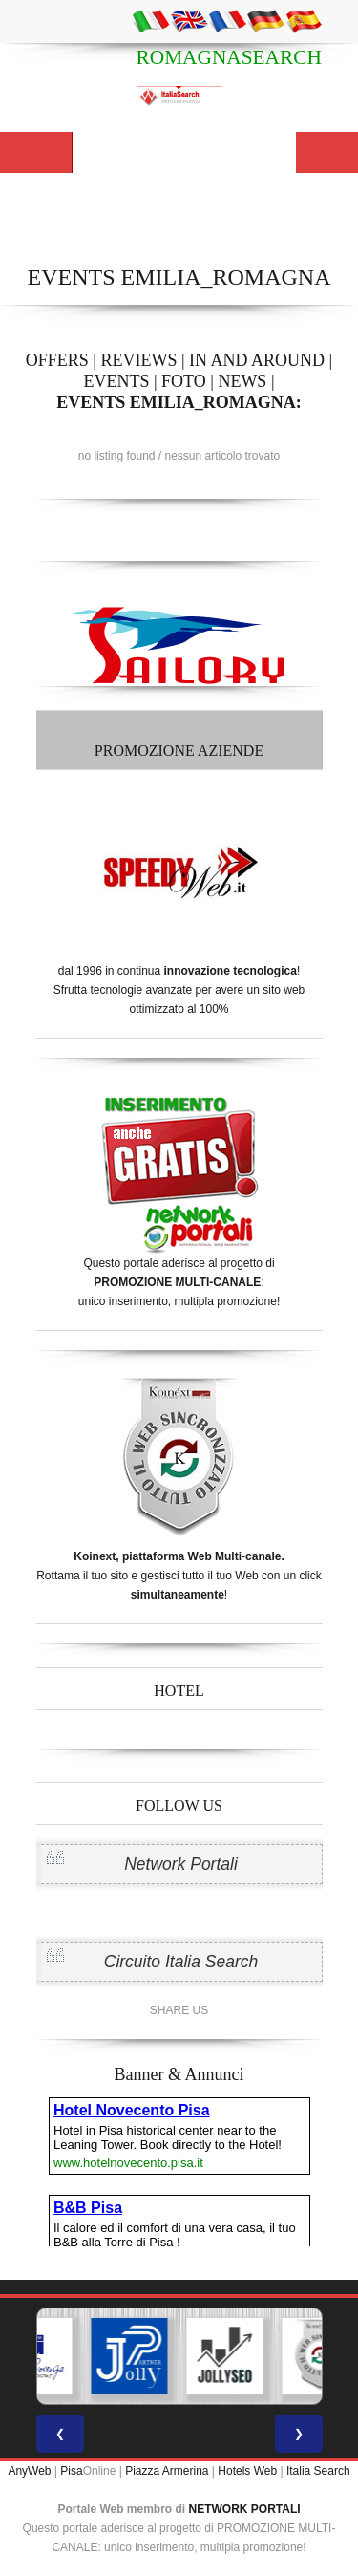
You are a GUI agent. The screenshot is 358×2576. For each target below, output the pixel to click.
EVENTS (116, 381)
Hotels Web (247, 2471)
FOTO (183, 381)
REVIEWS (138, 360)
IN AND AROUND (257, 360)
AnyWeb (29, 2471)
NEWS (242, 381)
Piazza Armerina (166, 2471)
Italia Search (318, 2471)
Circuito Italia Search (181, 1961)
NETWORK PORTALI (245, 2509)
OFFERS (57, 360)
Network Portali (181, 1864)
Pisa (71, 2471)
